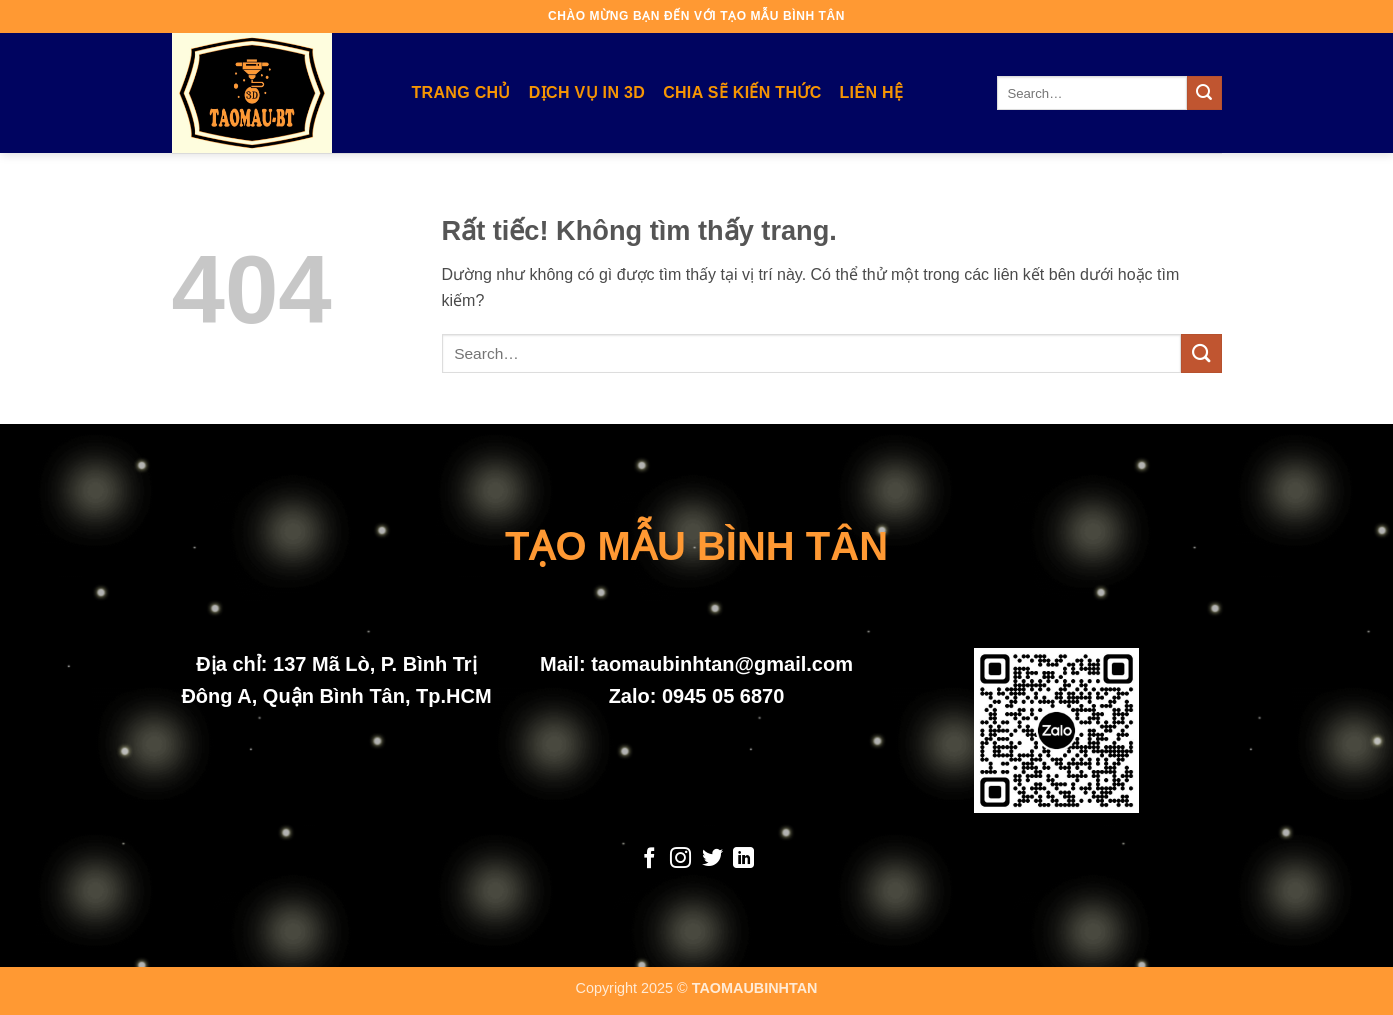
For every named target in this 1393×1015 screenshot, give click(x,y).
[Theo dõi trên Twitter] (712, 859)
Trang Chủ (461, 92)
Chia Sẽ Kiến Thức (742, 92)
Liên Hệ (872, 92)
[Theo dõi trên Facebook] (648, 859)
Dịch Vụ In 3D (587, 92)
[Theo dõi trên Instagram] (680, 859)
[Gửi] (1204, 93)
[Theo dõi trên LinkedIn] (743, 859)
